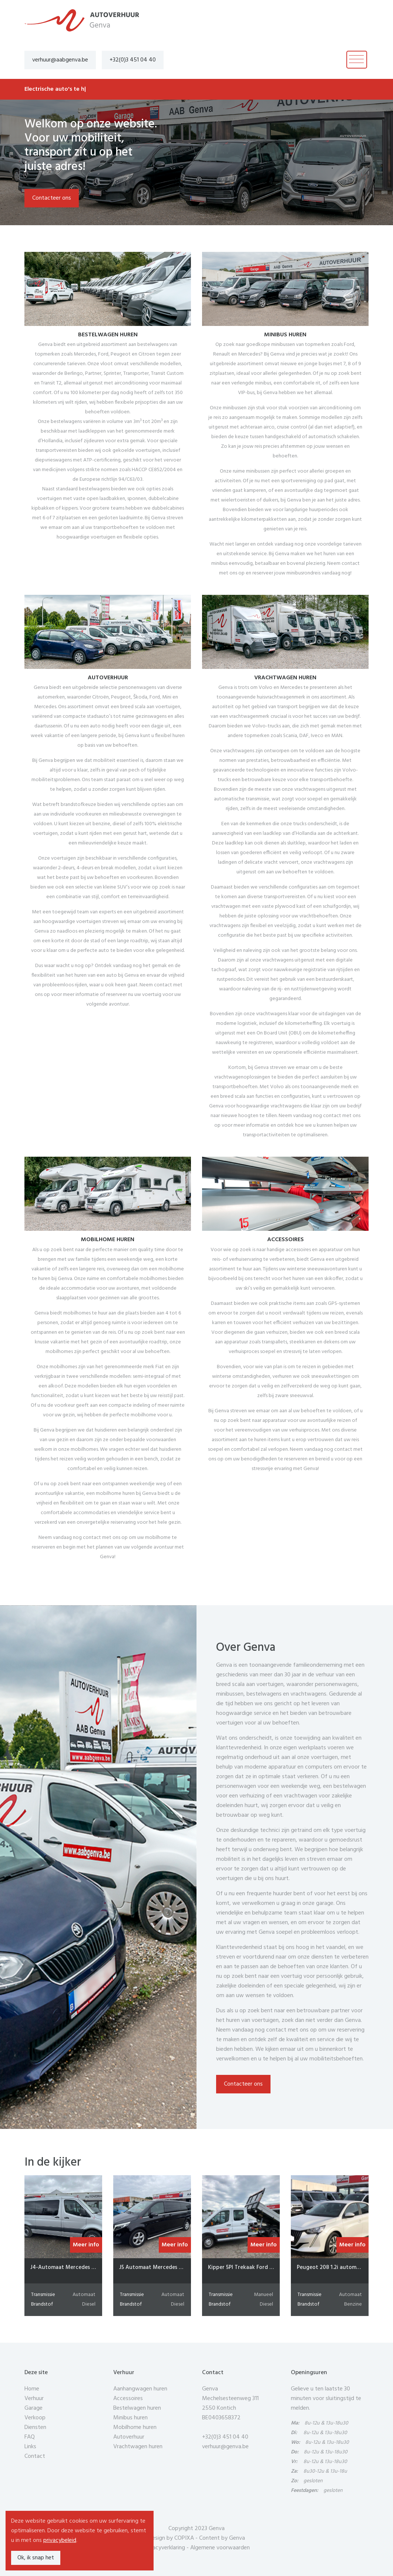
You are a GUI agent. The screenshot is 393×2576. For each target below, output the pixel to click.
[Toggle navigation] (356, 60)
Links (30, 2447)
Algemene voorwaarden (220, 2548)
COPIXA (184, 2538)
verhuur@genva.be (225, 2447)
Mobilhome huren (135, 2427)
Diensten (35, 2427)
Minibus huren (130, 2418)
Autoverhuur (128, 2437)
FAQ (29, 2437)
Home (31, 2389)
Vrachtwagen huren (137, 2447)
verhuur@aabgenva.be (60, 60)
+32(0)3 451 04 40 (133, 60)
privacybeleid (59, 2540)
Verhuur (34, 2398)
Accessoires (128, 2398)
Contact (34, 2456)
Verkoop (35, 2418)
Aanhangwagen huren (140, 2389)
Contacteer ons (51, 198)
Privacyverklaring (164, 2548)
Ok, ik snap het (35, 2558)
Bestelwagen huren (137, 2408)
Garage (33, 2408)
